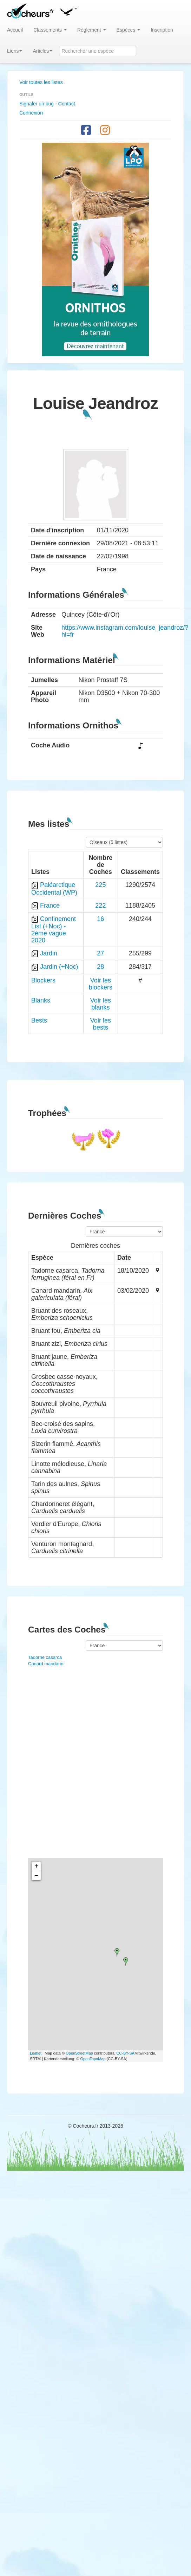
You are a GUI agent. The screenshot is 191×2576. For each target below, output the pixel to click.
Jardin (48, 953)
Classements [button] (50, 30)
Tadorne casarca (45, 1657)
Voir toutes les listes (41, 82)
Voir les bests (100, 1024)
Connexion (31, 113)
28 (100, 966)
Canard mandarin (45, 1663)
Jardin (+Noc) (59, 966)
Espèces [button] (128, 30)
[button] (68, 10)
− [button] (36, 1875)
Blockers (43, 980)
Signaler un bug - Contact (47, 103)
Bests (39, 1020)
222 (100, 905)
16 (100, 918)
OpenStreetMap (79, 2053)
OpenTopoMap (92, 2059)
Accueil (15, 30)
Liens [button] (14, 51)
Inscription (162, 30)
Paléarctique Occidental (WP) (54, 888)
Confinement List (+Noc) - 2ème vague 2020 (53, 929)
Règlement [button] (91, 30)
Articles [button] (42, 51)
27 (100, 953)
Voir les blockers (100, 984)
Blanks (40, 1000)
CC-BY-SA (125, 2053)
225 (100, 884)
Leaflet (35, 2053)
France (50, 905)
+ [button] (36, 1866)
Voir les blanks (100, 1004)
